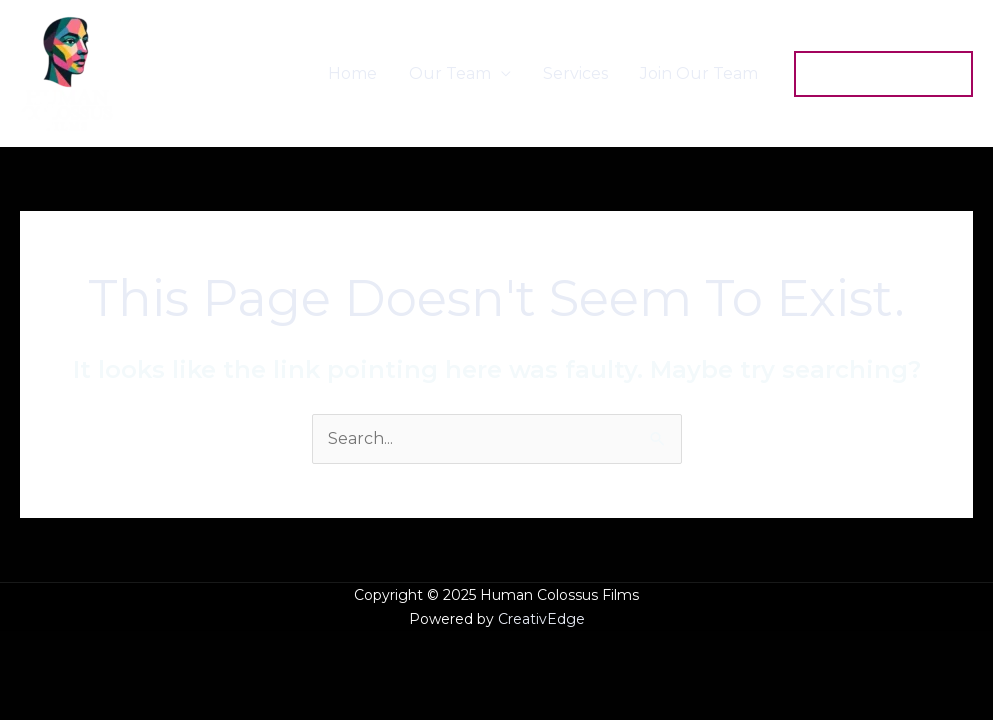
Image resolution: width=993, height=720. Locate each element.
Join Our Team (699, 73)
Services (575, 73)
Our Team (450, 73)
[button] (883, 74)
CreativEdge (541, 619)
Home (352, 73)
